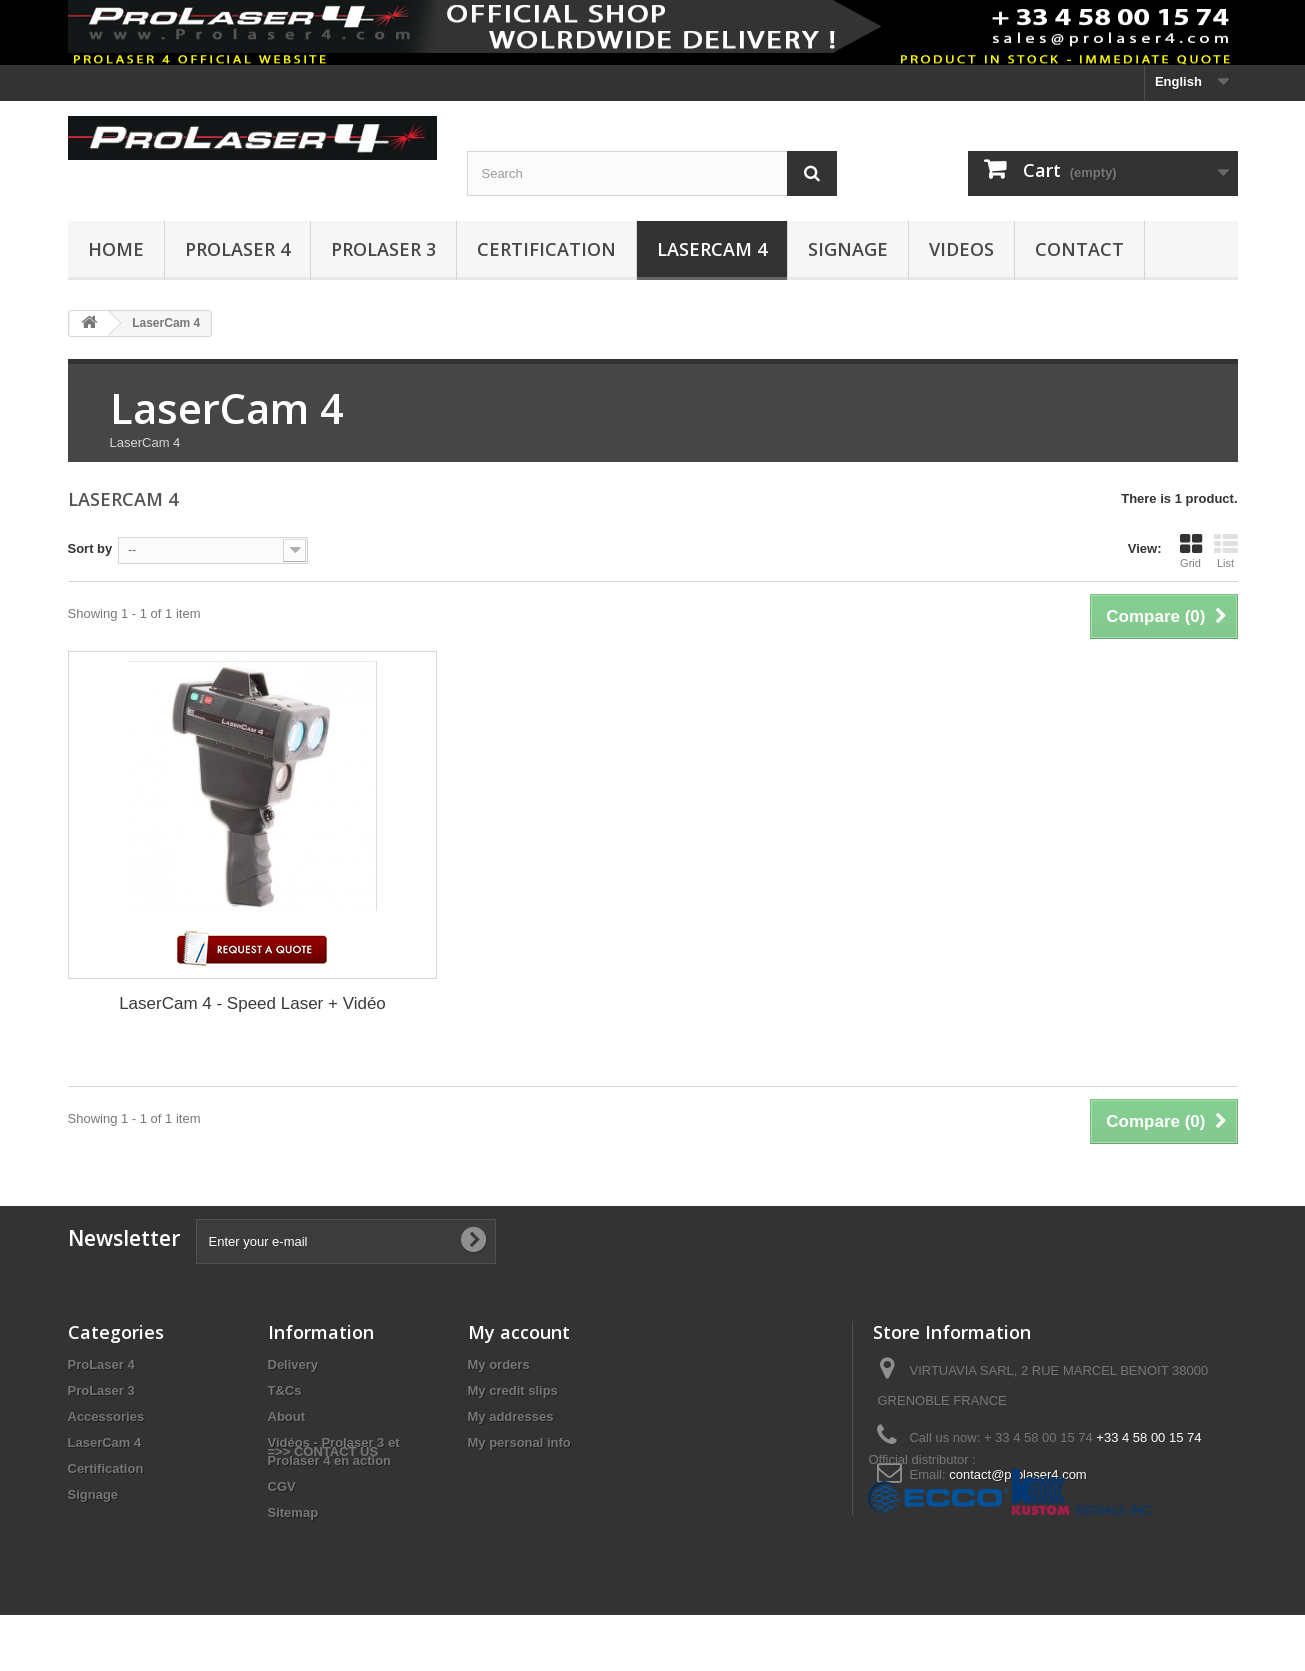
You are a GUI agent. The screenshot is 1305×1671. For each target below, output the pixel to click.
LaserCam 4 (712, 249)
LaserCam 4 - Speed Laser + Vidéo (252, 1003)
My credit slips (513, 1390)
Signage (848, 249)
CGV (282, 1486)
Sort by (90, 548)
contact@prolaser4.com (1017, 1474)
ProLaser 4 (237, 249)
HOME (116, 249)
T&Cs (285, 1390)
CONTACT (1079, 249)
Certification (106, 1468)
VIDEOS (961, 249)
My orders (499, 1364)
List (1226, 551)
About (287, 1416)
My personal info (519, 1442)
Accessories (106, 1416)
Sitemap (293, 1512)
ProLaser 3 (383, 249)
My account (519, 1332)
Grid (1191, 551)
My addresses (511, 1416)
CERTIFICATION (546, 249)
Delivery (293, 1364)
